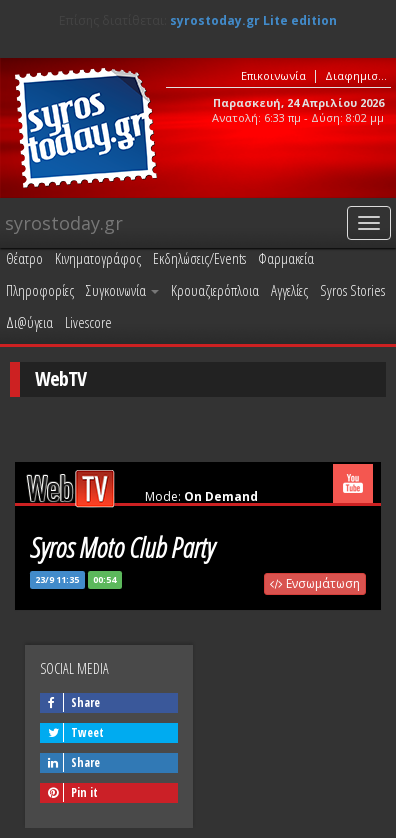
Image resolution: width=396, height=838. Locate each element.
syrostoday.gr (64, 223)
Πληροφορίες (40, 290)
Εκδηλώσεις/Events (199, 258)
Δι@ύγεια (29, 322)
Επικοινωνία (273, 75)
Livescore (88, 322)
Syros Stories (352, 290)
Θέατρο (24, 258)
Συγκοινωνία (122, 290)
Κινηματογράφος (98, 258)
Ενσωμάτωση (315, 583)
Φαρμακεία (286, 258)
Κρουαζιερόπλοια (215, 290)
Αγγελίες (289, 290)
